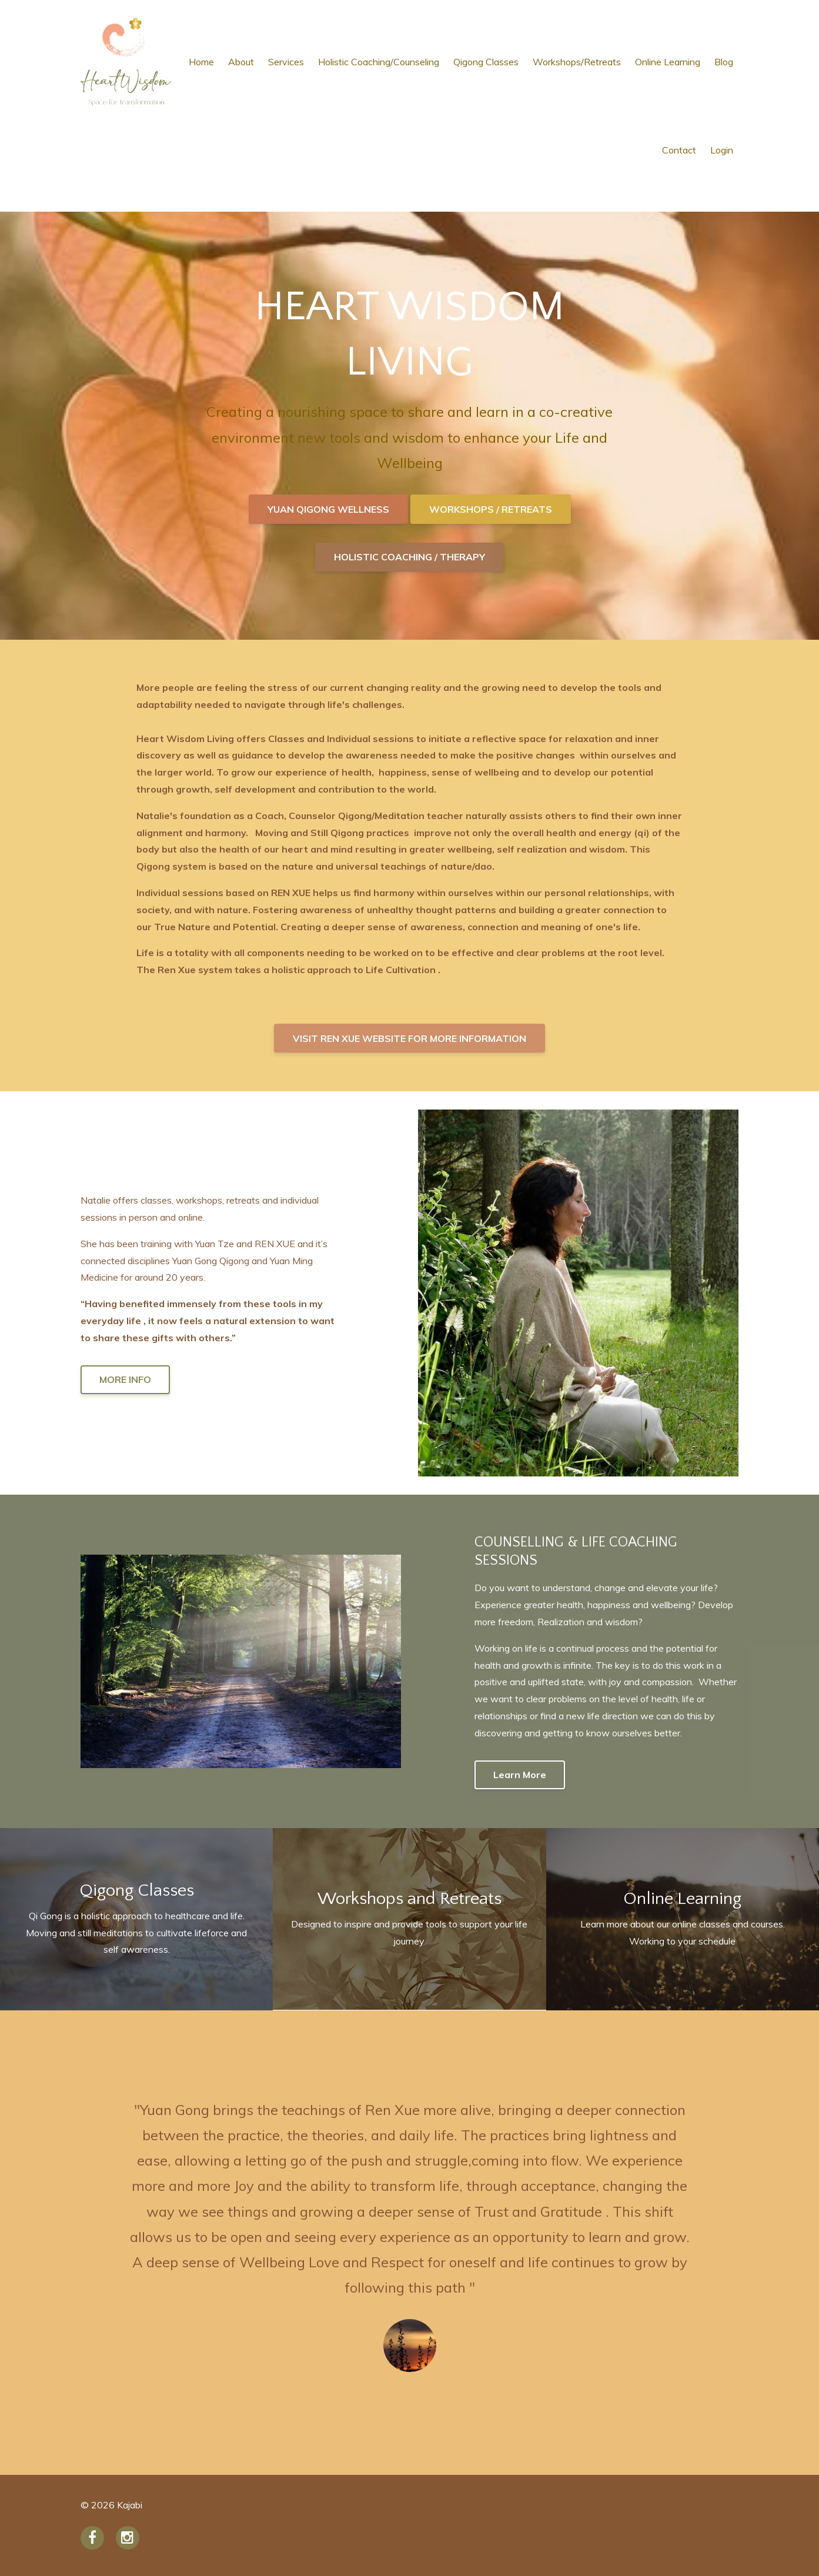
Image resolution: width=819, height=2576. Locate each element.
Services (286, 62)
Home (201, 62)
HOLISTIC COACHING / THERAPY (409, 557)
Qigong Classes (486, 62)
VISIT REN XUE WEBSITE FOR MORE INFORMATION (409, 1038)
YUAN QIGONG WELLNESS (328, 509)
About (241, 62)
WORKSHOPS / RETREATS (490, 509)
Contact (679, 150)
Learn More (519, 1774)
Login (721, 150)
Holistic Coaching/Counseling (378, 62)
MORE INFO (125, 1379)
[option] (410, 2242)
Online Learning (667, 62)
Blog (723, 62)
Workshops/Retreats (577, 62)
